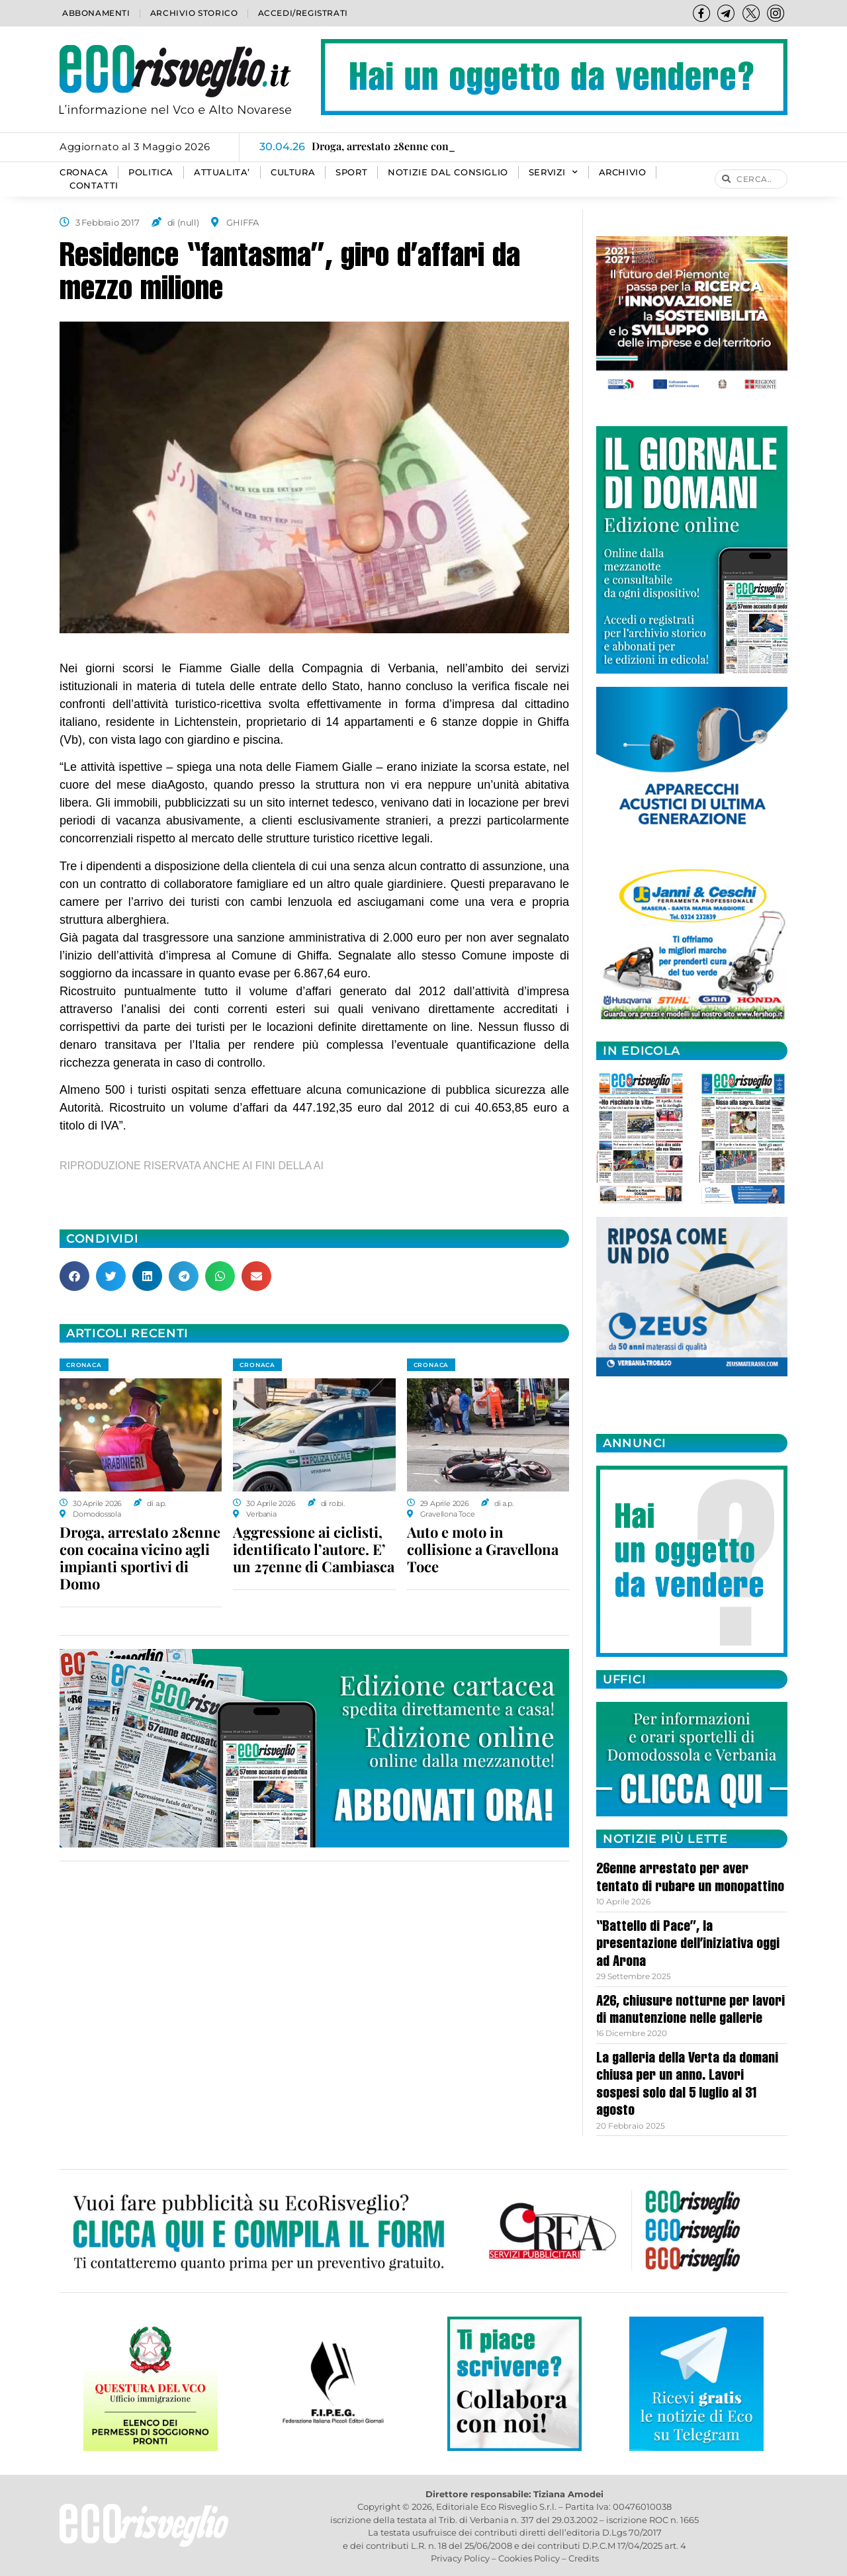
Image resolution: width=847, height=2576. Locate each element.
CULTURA (293, 172)
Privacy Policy (460, 2558)
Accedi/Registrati (303, 13)
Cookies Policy (529, 2558)
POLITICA (150, 172)
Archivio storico (194, 13)
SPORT (351, 172)
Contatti (93, 186)
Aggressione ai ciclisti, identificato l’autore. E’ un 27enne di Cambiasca (313, 1549)
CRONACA (84, 172)
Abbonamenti (96, 13)
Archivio (622, 172)
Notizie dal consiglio (448, 172)
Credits (583, 2558)
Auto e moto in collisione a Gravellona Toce (482, 1549)
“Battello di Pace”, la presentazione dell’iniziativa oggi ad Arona (688, 1945)
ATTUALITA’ (222, 172)
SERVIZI (553, 172)
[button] (74, 1276)
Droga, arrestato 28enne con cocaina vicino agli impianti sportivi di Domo (140, 1557)
